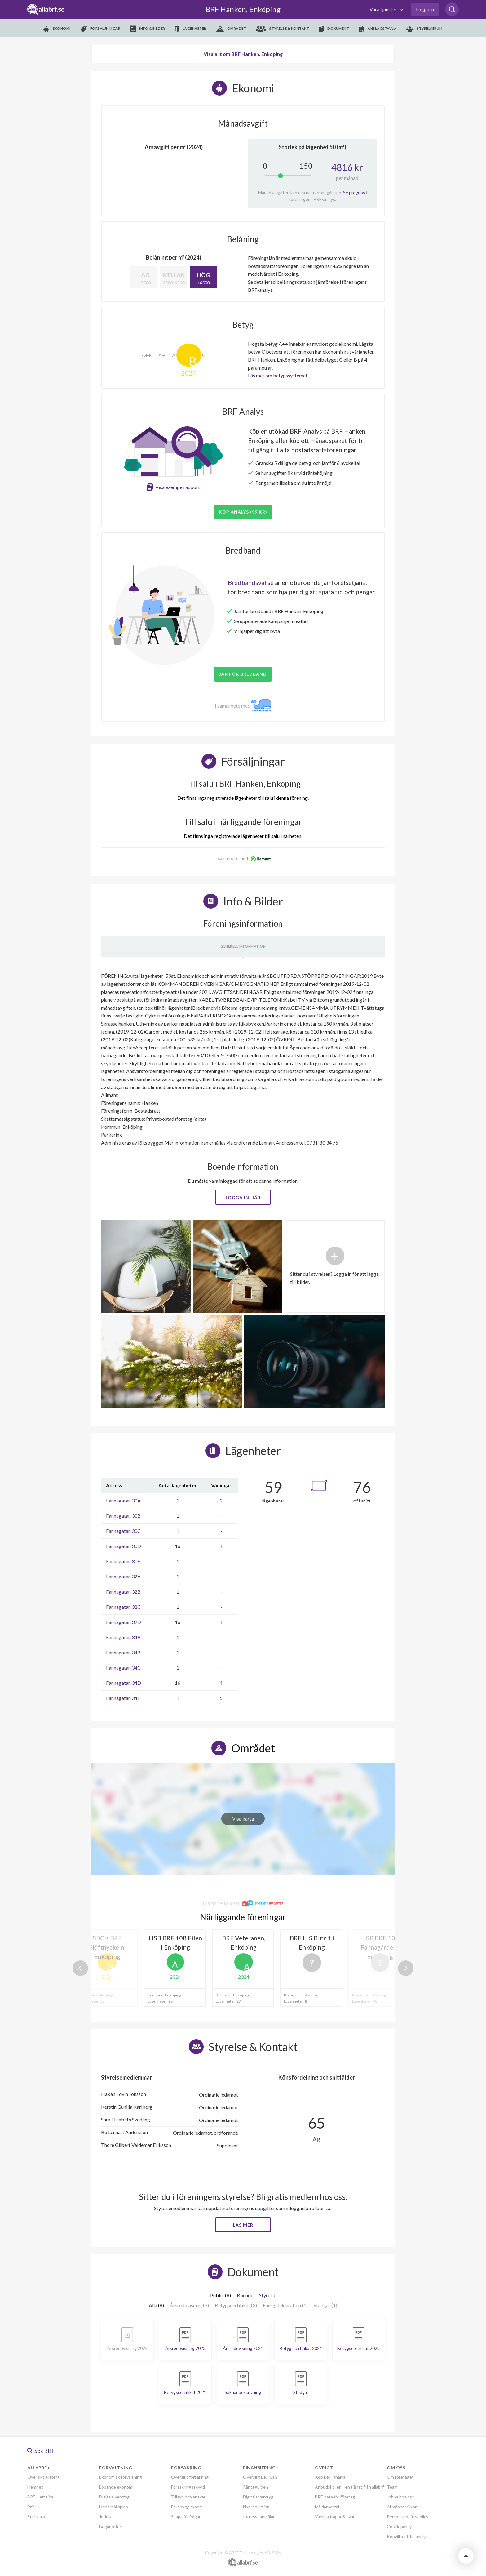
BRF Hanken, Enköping (243, 9)
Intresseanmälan (259, 2516)
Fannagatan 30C (123, 1531)
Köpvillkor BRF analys (407, 2536)
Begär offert (111, 2526)
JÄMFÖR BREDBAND (243, 674)
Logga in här (243, 1197)
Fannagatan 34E (123, 1698)
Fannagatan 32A (123, 1576)
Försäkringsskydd (188, 2486)
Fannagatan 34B (123, 1652)
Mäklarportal (327, 2506)
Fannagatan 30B (123, 1516)
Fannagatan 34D (123, 1683)
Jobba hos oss (400, 2496)
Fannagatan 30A (123, 1500)
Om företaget (400, 2477)
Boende (245, 2295)
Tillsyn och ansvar (188, 2496)
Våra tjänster (383, 9)
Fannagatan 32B (123, 1592)
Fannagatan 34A (123, 1637)
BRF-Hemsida (40, 2496)
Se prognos (354, 192)
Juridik (105, 2516)
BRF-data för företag (335, 2496)
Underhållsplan (113, 2506)
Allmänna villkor (402, 2506)
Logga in (425, 9)
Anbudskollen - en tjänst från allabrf (349, 2486)
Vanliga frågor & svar (335, 2516)
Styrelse (267, 2295)
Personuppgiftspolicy (407, 2516)
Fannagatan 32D (123, 1622)
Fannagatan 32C (123, 1607)
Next (405, 1968)
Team (392, 2486)
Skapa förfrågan (186, 2516)
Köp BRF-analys (330, 2477)
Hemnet (35, 2486)
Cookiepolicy (399, 2526)
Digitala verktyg (114, 2496)
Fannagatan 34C (123, 1668)
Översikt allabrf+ (43, 2477)
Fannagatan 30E (123, 1561)
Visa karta (243, 1819)
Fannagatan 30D (123, 1546)
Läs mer (243, 2224)
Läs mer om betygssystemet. (278, 375)
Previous (80, 1968)
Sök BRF (41, 2450)
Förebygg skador (187, 2506)
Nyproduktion (256, 2506)
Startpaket (37, 2516)
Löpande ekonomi (116, 2486)
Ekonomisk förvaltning (120, 2477)
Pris (31, 2506)
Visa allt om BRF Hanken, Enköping (243, 54)
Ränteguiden (255, 2486)
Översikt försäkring (190, 2477)
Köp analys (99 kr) (243, 511)
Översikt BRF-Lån (260, 2477)
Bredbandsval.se (251, 582)
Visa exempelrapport (177, 487)
